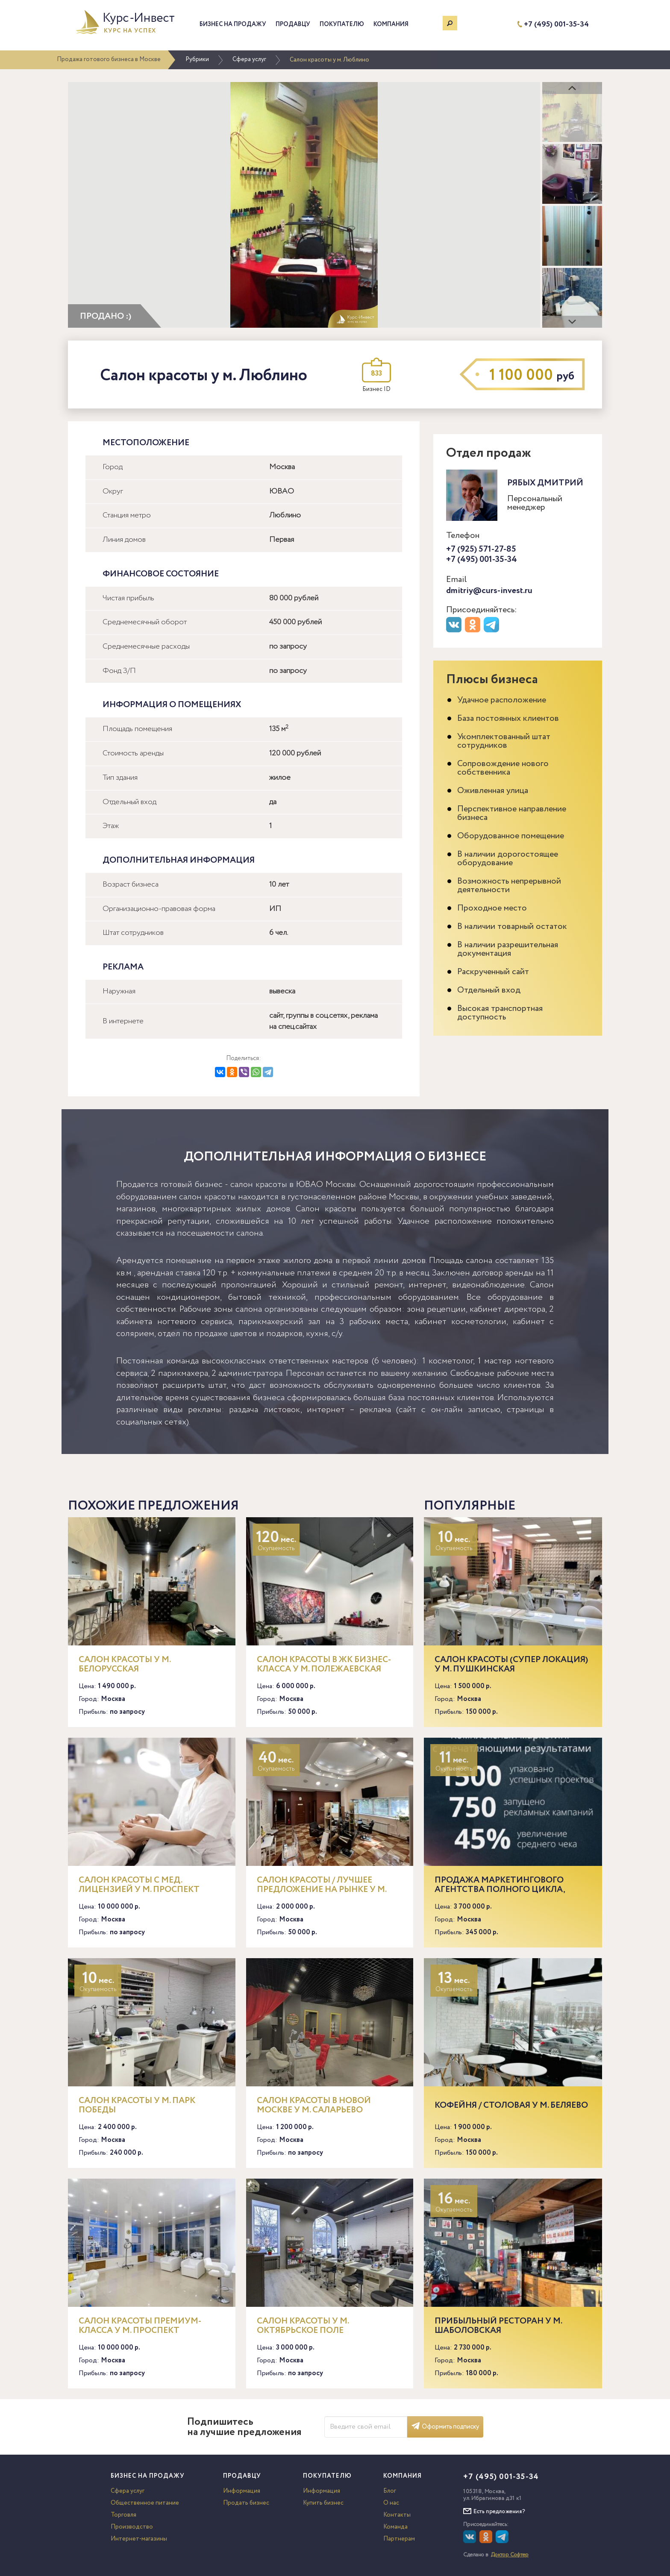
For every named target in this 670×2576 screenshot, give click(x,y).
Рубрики (197, 59)
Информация (241, 2491)
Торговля (123, 2515)
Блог (389, 2491)
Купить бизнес (323, 2503)
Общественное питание (145, 2503)
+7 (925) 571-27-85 (481, 549)
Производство (132, 2527)
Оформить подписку (445, 2427)
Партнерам (399, 2539)
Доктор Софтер (510, 2555)
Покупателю (342, 24)
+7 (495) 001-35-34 (556, 24)
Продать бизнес (246, 2503)
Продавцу (293, 24)
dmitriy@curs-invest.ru (489, 591)
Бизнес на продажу (233, 24)
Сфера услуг (249, 59)
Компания (390, 24)
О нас (391, 2503)
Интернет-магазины (139, 2539)
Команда (395, 2527)
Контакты (397, 2515)
